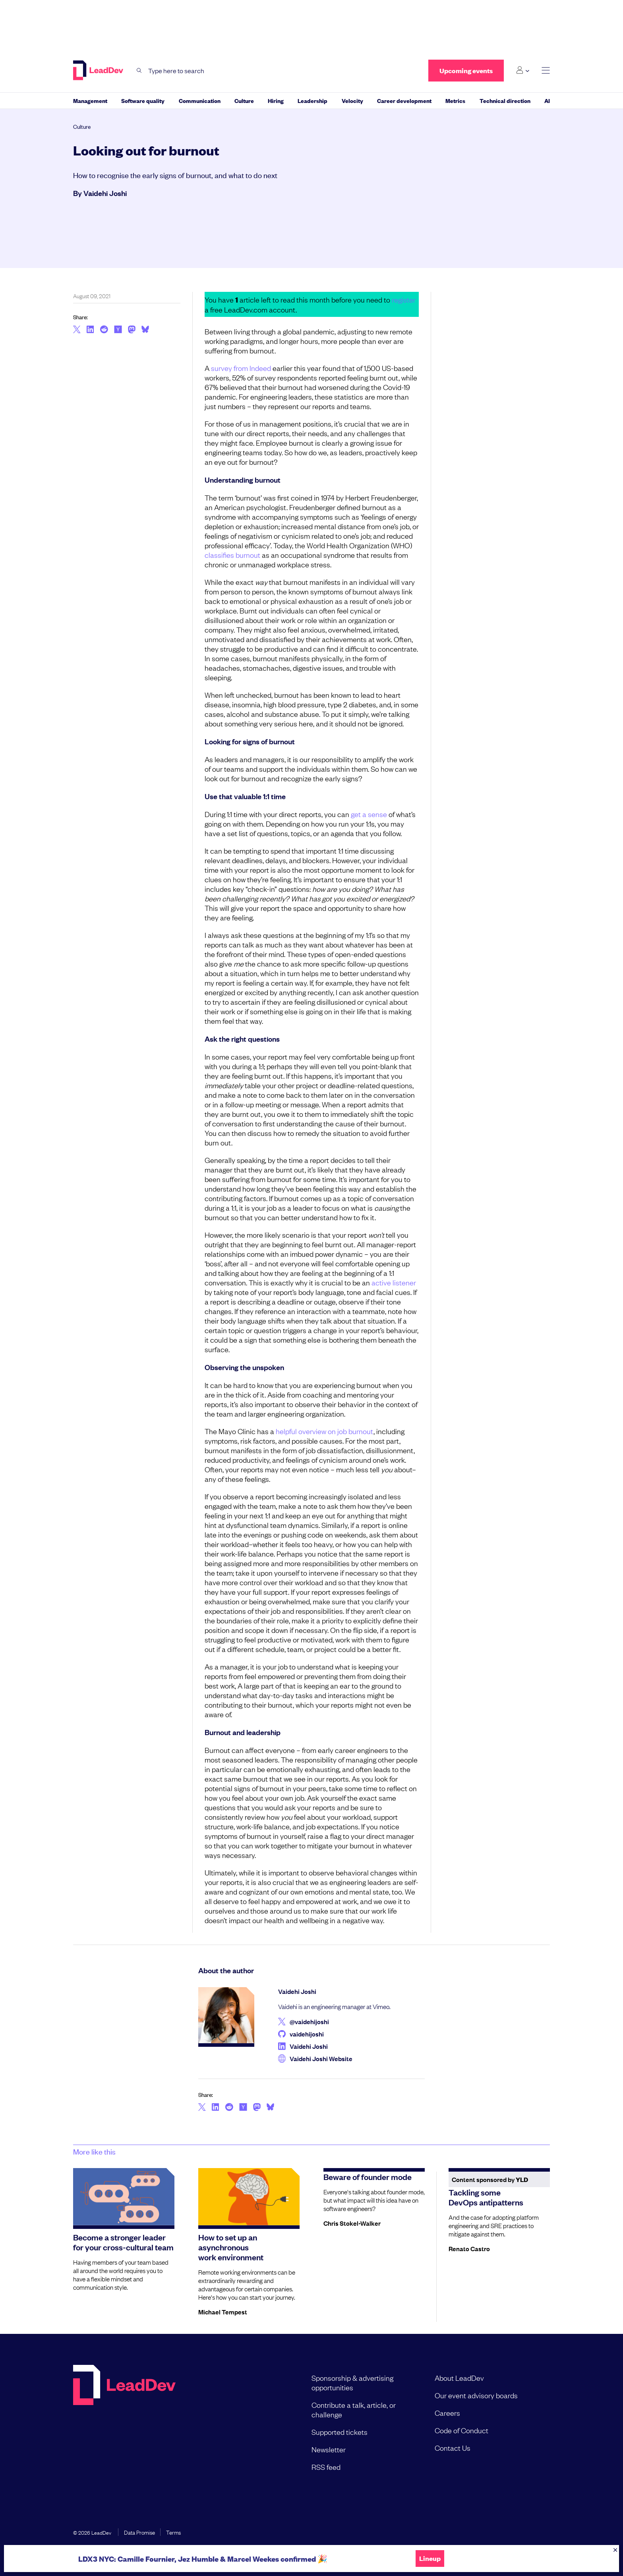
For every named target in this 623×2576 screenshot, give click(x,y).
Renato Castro (469, 2248)
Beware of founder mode (367, 2176)
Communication (200, 100)
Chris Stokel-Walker (352, 2223)
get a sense (369, 814)
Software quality (142, 100)
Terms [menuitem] (173, 2531)
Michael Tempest (222, 2311)
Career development (404, 100)
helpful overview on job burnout (324, 1431)
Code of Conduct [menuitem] (461, 2430)
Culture (244, 100)
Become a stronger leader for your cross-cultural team (123, 2241)
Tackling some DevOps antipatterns (486, 2196)
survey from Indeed (241, 368)
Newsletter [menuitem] (329, 2449)
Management (90, 100)
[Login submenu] (523, 70)
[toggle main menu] (546, 70)
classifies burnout (232, 554)
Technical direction (505, 100)
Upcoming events (466, 70)
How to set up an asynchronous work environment (230, 2246)
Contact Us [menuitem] (452, 2447)
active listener (393, 1282)
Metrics (455, 100)
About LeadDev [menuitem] (459, 2377)
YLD (522, 2179)
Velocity (352, 100)
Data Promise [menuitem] (139, 2531)
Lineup (430, 2558)
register (404, 299)
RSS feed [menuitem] (326, 2466)
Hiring (276, 100)
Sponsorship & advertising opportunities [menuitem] (352, 2382)
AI (547, 100)
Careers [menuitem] (447, 2412)
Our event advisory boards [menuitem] (476, 2395)
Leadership (312, 100)
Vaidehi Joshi (105, 193)
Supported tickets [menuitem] (340, 2431)
